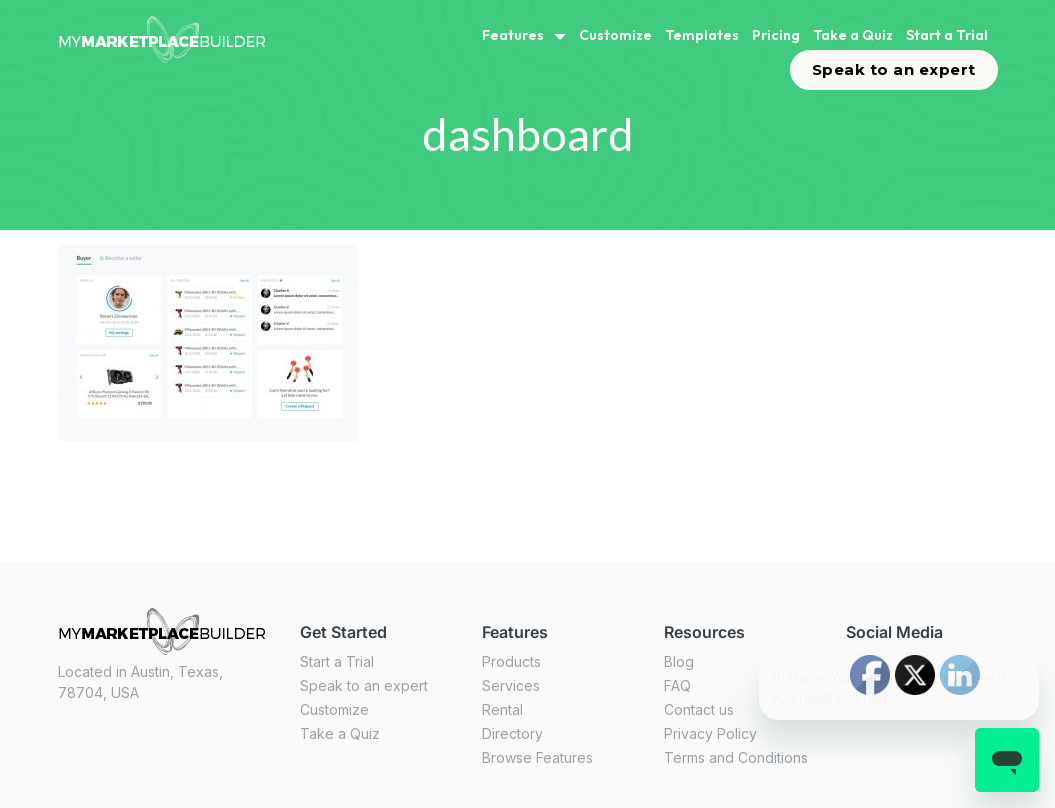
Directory (512, 733)
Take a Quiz (853, 35)
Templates (702, 35)
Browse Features (537, 757)
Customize (615, 35)
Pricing (776, 35)
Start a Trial (947, 35)
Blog (679, 661)
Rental (502, 709)
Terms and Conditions (736, 757)
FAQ (677, 685)
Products (511, 661)
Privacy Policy (710, 733)
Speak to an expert (894, 69)
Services (511, 685)
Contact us (699, 709)
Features (513, 35)
